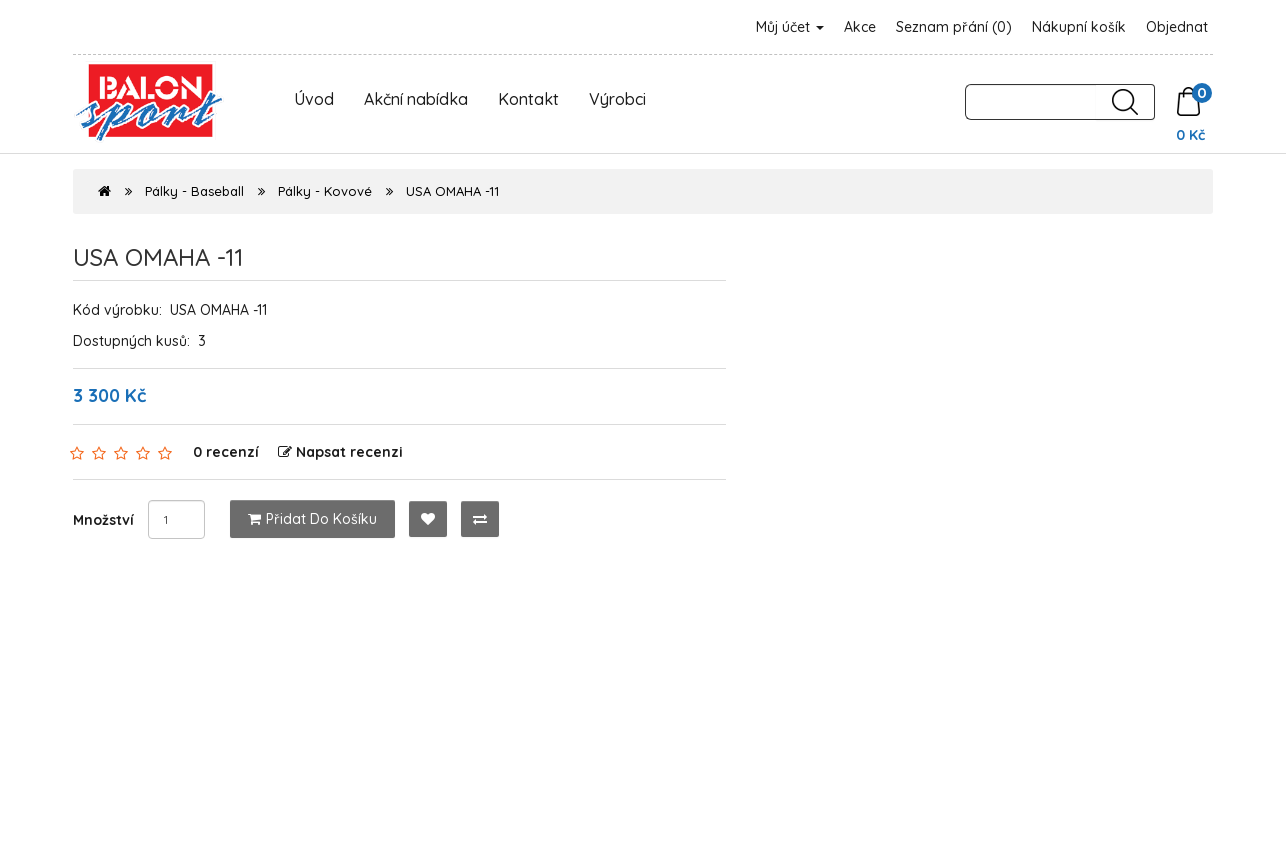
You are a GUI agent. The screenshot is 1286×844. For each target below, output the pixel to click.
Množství (103, 520)
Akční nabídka (416, 99)
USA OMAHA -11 (452, 191)
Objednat (1177, 27)
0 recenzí (226, 452)
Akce (860, 27)
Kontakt (528, 99)
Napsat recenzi (340, 452)
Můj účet (790, 27)
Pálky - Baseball (194, 191)
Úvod (314, 99)
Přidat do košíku (312, 519)
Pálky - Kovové (325, 191)
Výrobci (617, 99)
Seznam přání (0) (954, 27)
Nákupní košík (1079, 27)
